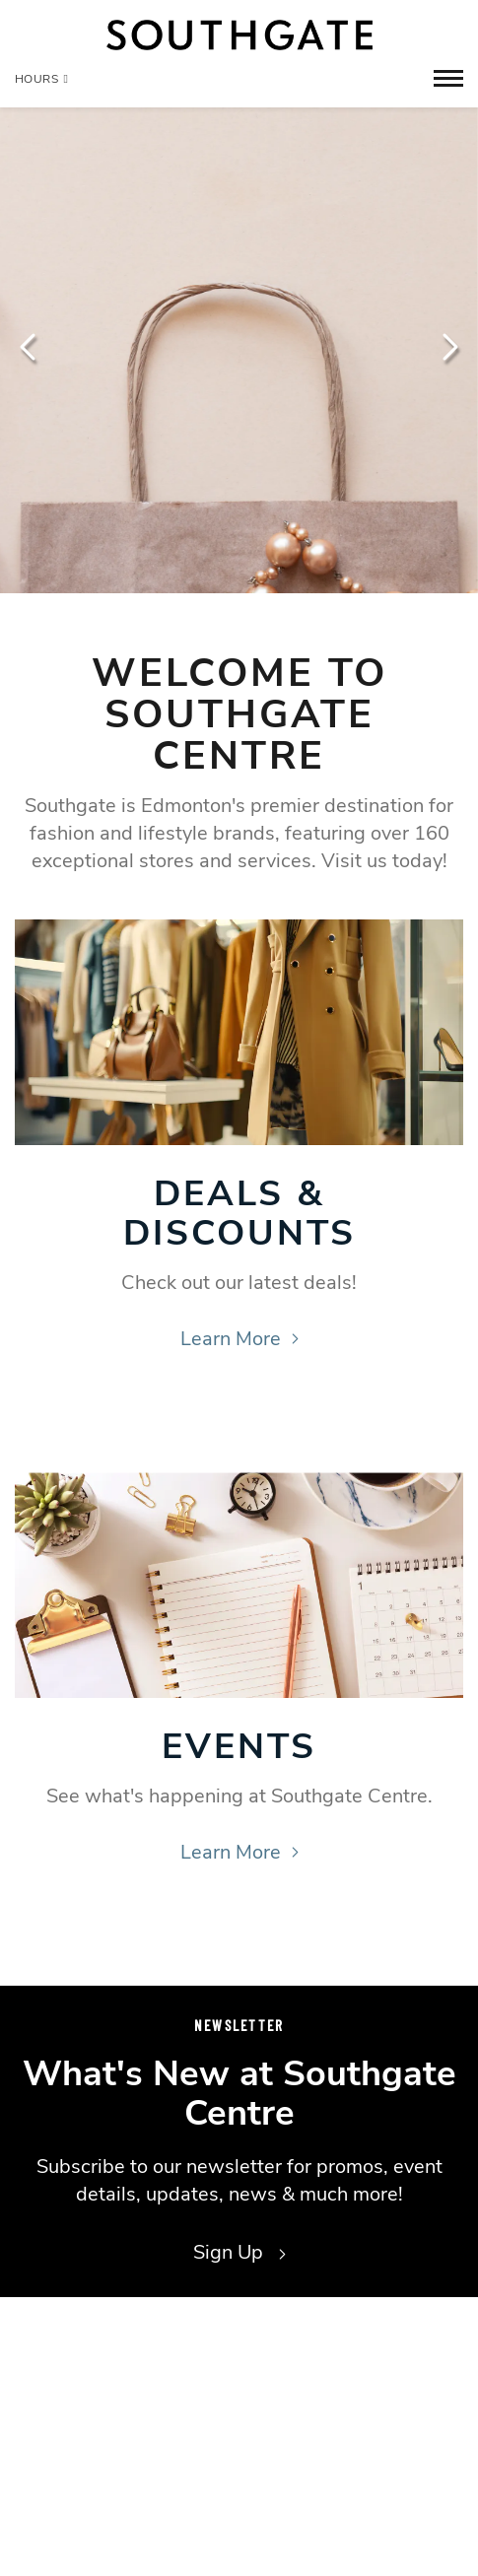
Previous (29, 347)
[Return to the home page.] (239, 35)
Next (448, 347)
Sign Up (239, 2252)
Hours (41, 79)
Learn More (239, 1338)
